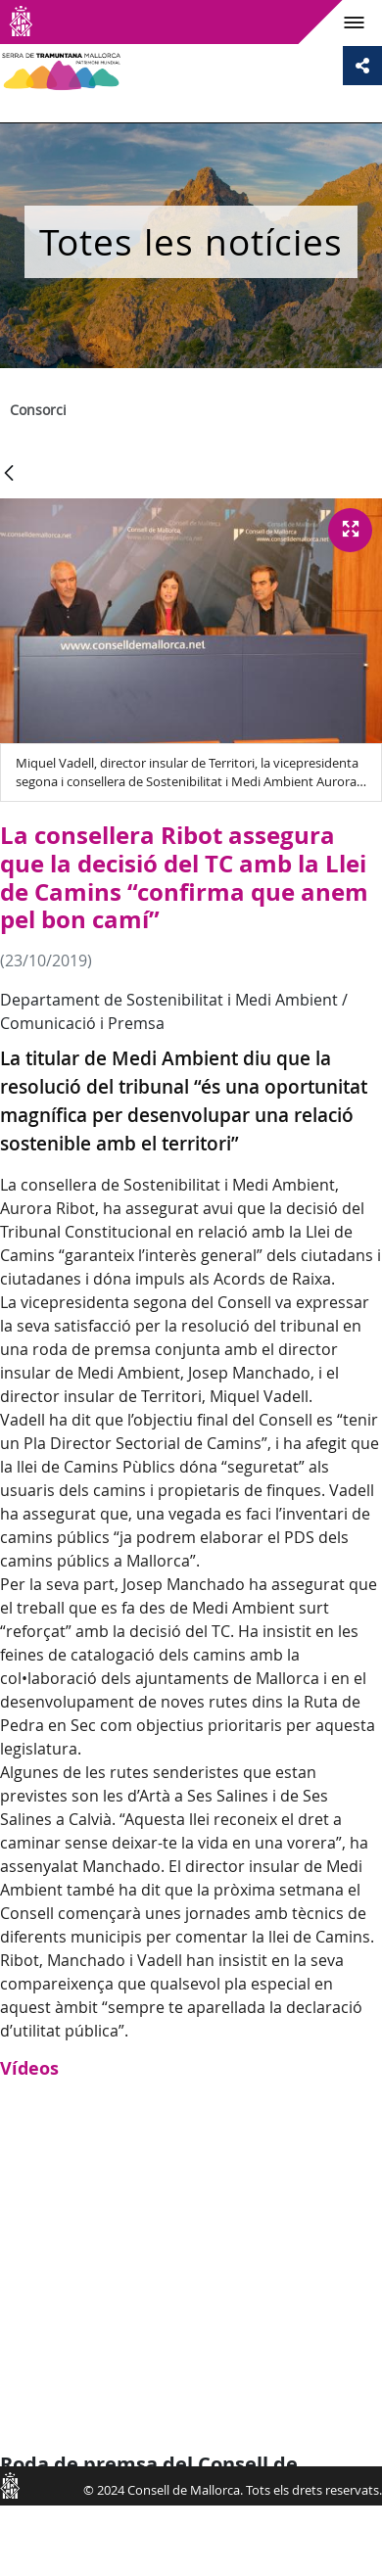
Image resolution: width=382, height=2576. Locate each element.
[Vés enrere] (9, 474)
